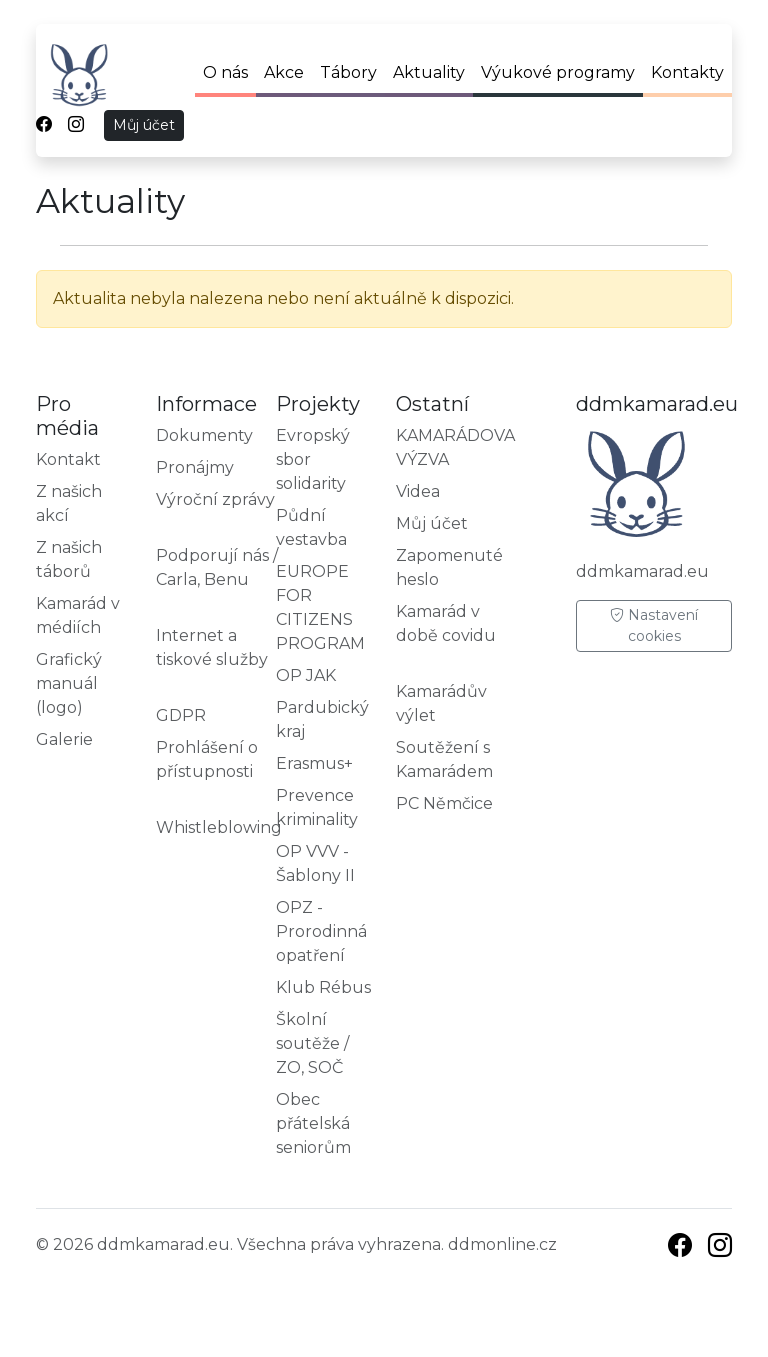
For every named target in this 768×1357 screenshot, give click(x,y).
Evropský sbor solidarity (313, 459)
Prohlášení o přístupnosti (207, 759)
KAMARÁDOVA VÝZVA (455, 447)
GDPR (181, 715)
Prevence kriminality (317, 807)
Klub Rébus (323, 987)
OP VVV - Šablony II (315, 863)
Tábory (348, 72)
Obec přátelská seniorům (313, 1123)
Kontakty (687, 72)
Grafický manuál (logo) (69, 683)
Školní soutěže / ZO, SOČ (312, 1043)
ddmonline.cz (502, 1244)
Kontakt (68, 459)
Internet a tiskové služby (212, 647)
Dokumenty (204, 435)
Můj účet (144, 125)
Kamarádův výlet (441, 703)
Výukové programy (558, 72)
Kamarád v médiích (78, 615)
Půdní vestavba (311, 527)
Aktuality (429, 72)
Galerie (64, 739)
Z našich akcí (69, 503)
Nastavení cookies (654, 625)
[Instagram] (720, 1248)
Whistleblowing (219, 827)
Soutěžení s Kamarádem (444, 759)
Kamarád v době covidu (446, 623)
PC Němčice (444, 803)
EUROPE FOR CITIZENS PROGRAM (320, 607)
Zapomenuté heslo (449, 567)
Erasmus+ (314, 763)
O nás (225, 72)
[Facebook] (680, 1248)
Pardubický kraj (322, 719)
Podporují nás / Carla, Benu (217, 567)
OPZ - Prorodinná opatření (321, 931)
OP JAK (306, 675)
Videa (418, 491)
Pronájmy (195, 467)
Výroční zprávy (215, 499)
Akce (284, 72)
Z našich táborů (69, 559)
